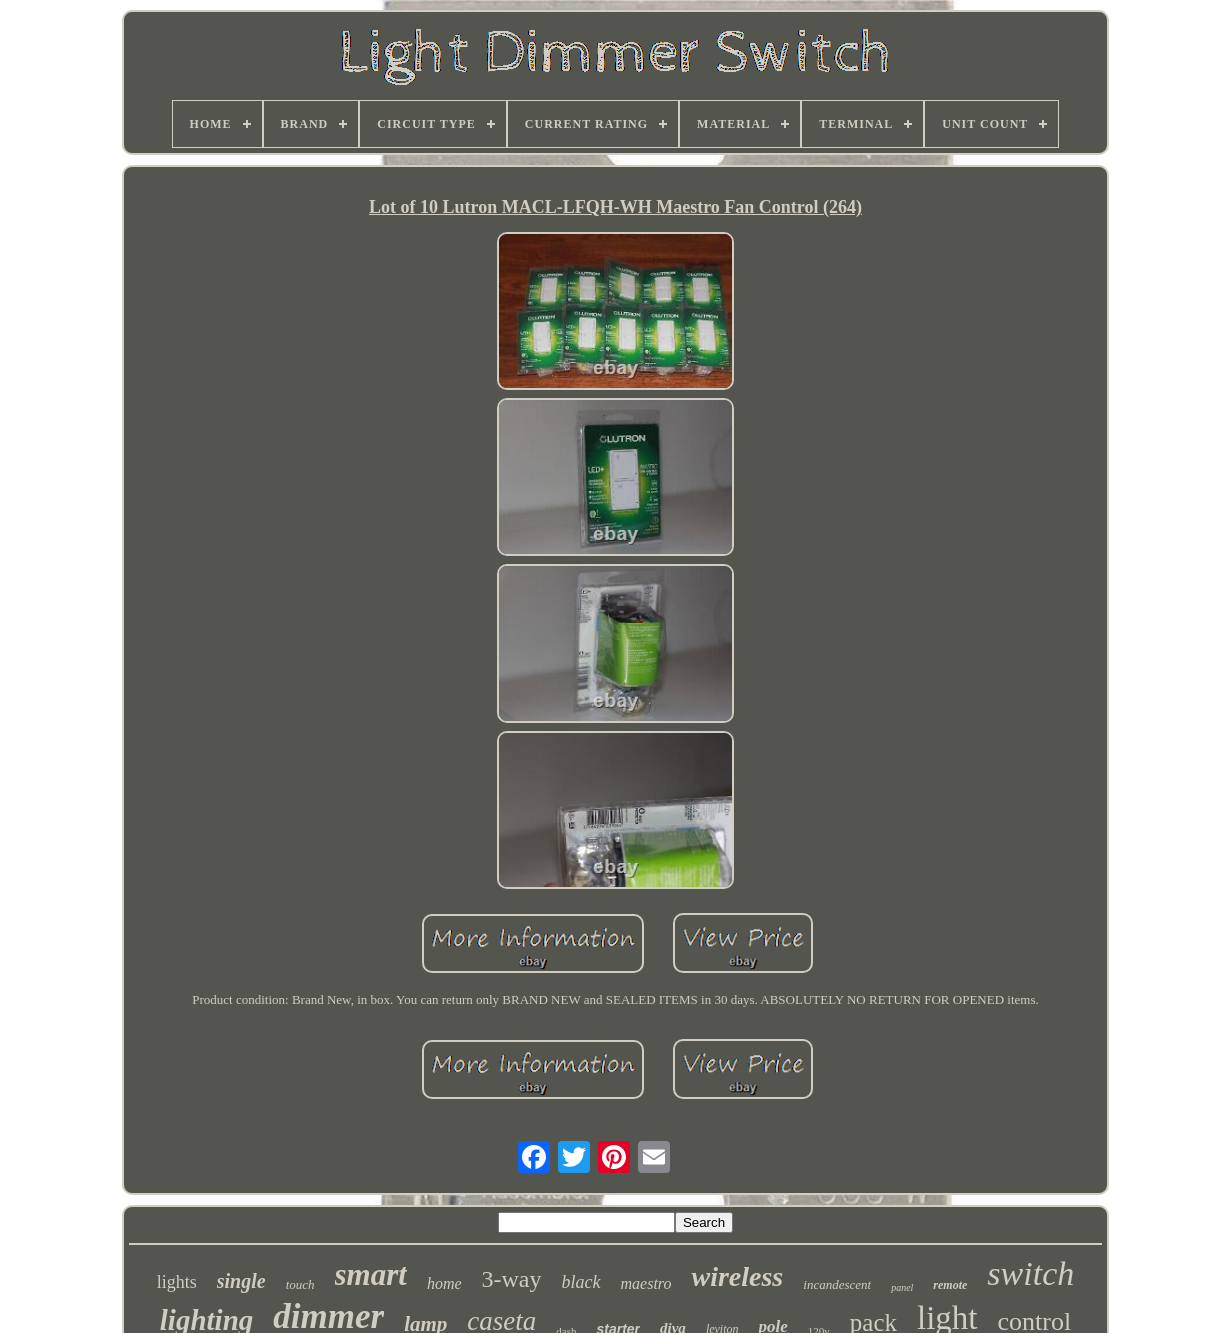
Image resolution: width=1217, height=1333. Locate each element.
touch (300, 1284)
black (581, 1282)
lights (177, 1282)
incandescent (837, 1284)
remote (950, 1285)
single (241, 1281)
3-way (512, 1279)
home (444, 1283)
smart (371, 1274)
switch (1030, 1273)
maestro (646, 1283)
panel (902, 1287)
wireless (737, 1276)
